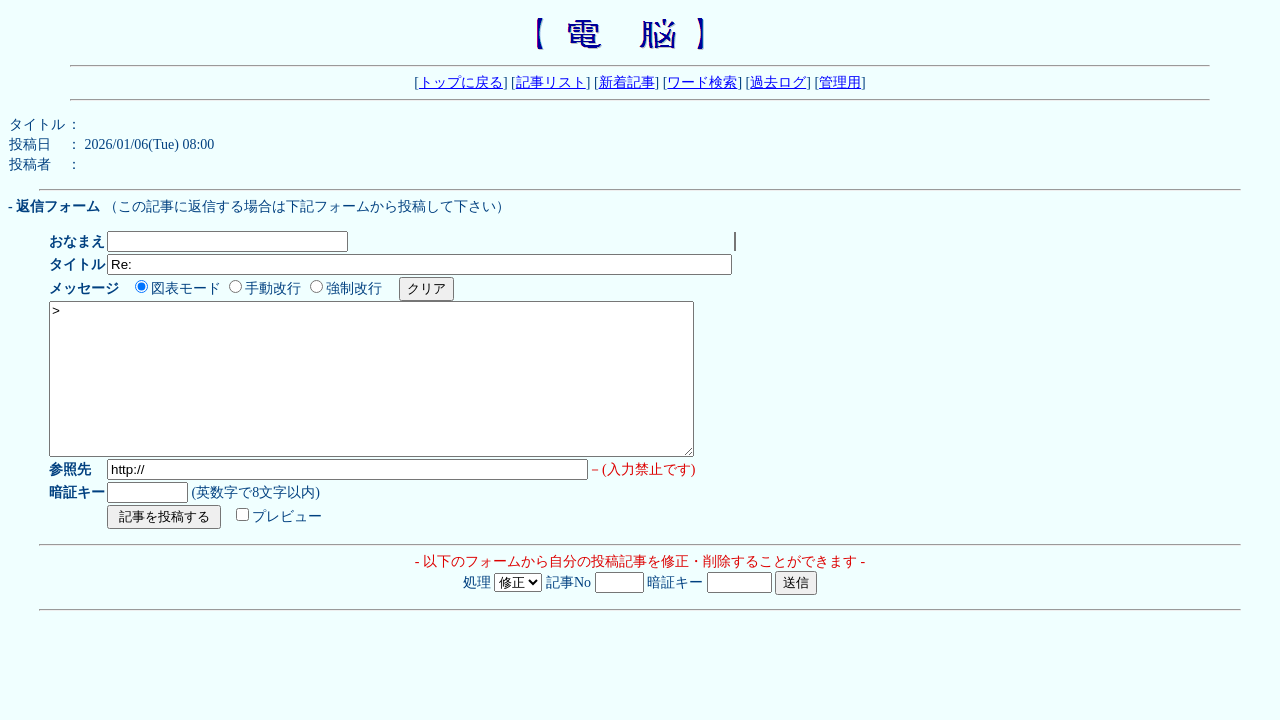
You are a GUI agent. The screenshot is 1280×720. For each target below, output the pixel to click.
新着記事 (627, 82)
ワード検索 (702, 82)
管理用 (840, 82)
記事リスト (551, 82)
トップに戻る (461, 82)
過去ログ (778, 82)
